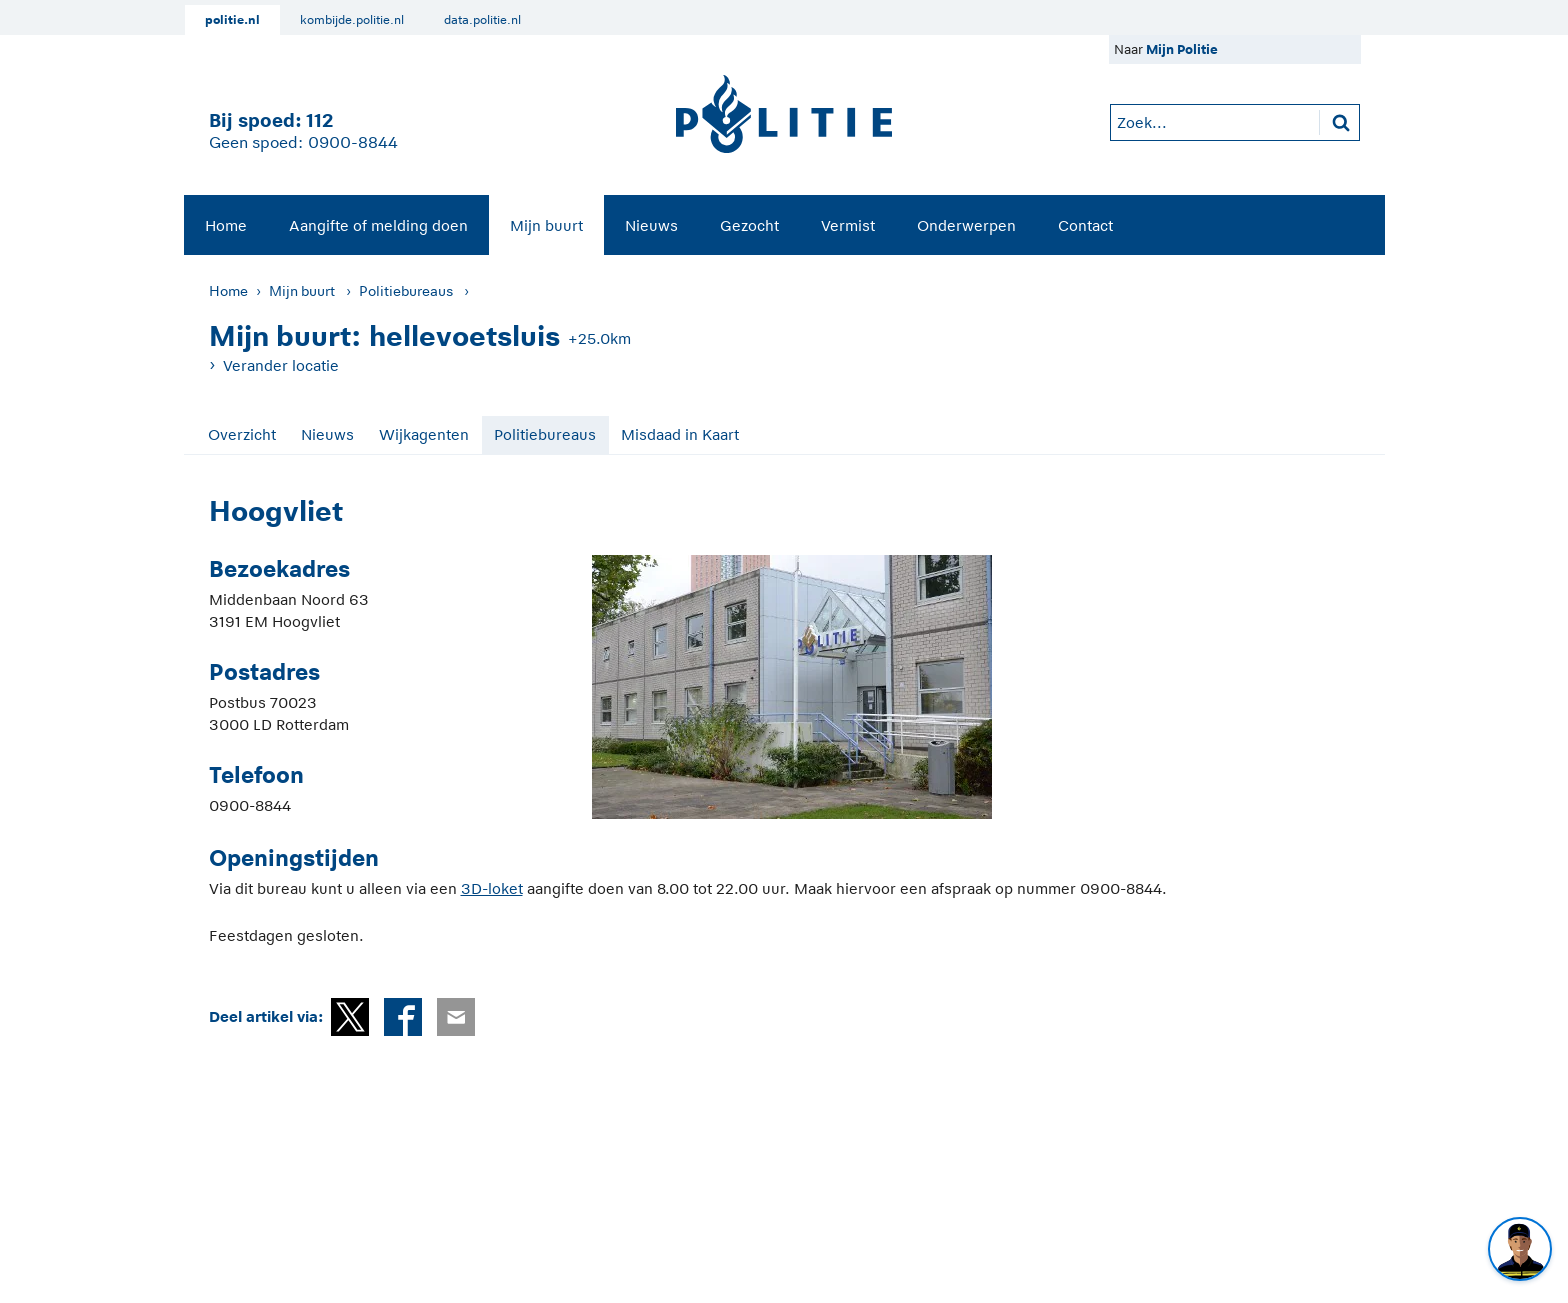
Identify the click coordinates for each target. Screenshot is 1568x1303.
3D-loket (492, 888)
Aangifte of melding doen (378, 225)
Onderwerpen (966, 225)
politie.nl (232, 20)
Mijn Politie (1182, 49)
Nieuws (651, 225)
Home (226, 225)
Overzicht (242, 434)
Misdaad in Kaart (680, 434)
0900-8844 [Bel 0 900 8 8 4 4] (353, 143)
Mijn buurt (546, 225)
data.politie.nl (482, 20)
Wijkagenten (424, 434)
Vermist (848, 225)
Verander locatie (281, 365)
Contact (1085, 225)
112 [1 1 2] (319, 120)
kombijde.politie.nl (352, 20)
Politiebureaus (406, 291)
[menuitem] (226, 225)
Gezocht (749, 225)
